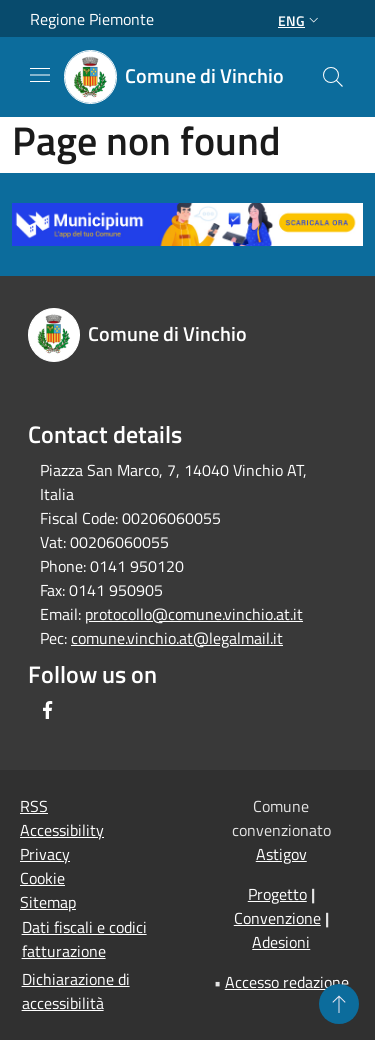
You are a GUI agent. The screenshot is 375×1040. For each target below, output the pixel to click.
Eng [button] (300, 20)
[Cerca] (333, 77)
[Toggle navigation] (40, 75)
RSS (34, 806)
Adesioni (281, 942)
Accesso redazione (287, 982)
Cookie (42, 878)
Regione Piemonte (92, 19)
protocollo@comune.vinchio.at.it (194, 614)
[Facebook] (48, 710)
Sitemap (48, 902)
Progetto (277, 894)
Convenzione (277, 918)
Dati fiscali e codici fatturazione (84, 939)
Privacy (45, 854)
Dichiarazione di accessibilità (76, 991)
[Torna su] (339, 1004)
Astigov (281, 854)
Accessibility (62, 830)
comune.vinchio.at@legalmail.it (177, 638)
